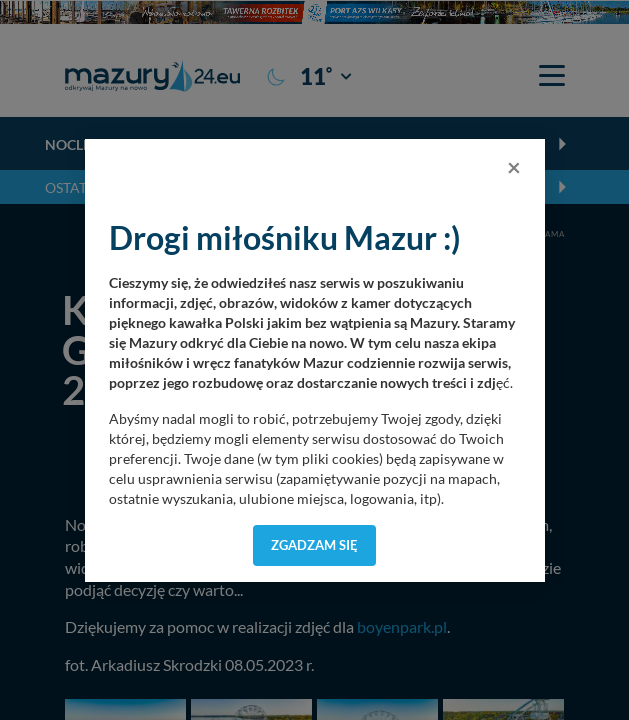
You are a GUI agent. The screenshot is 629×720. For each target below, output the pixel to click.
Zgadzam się (314, 545)
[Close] (514, 167)
